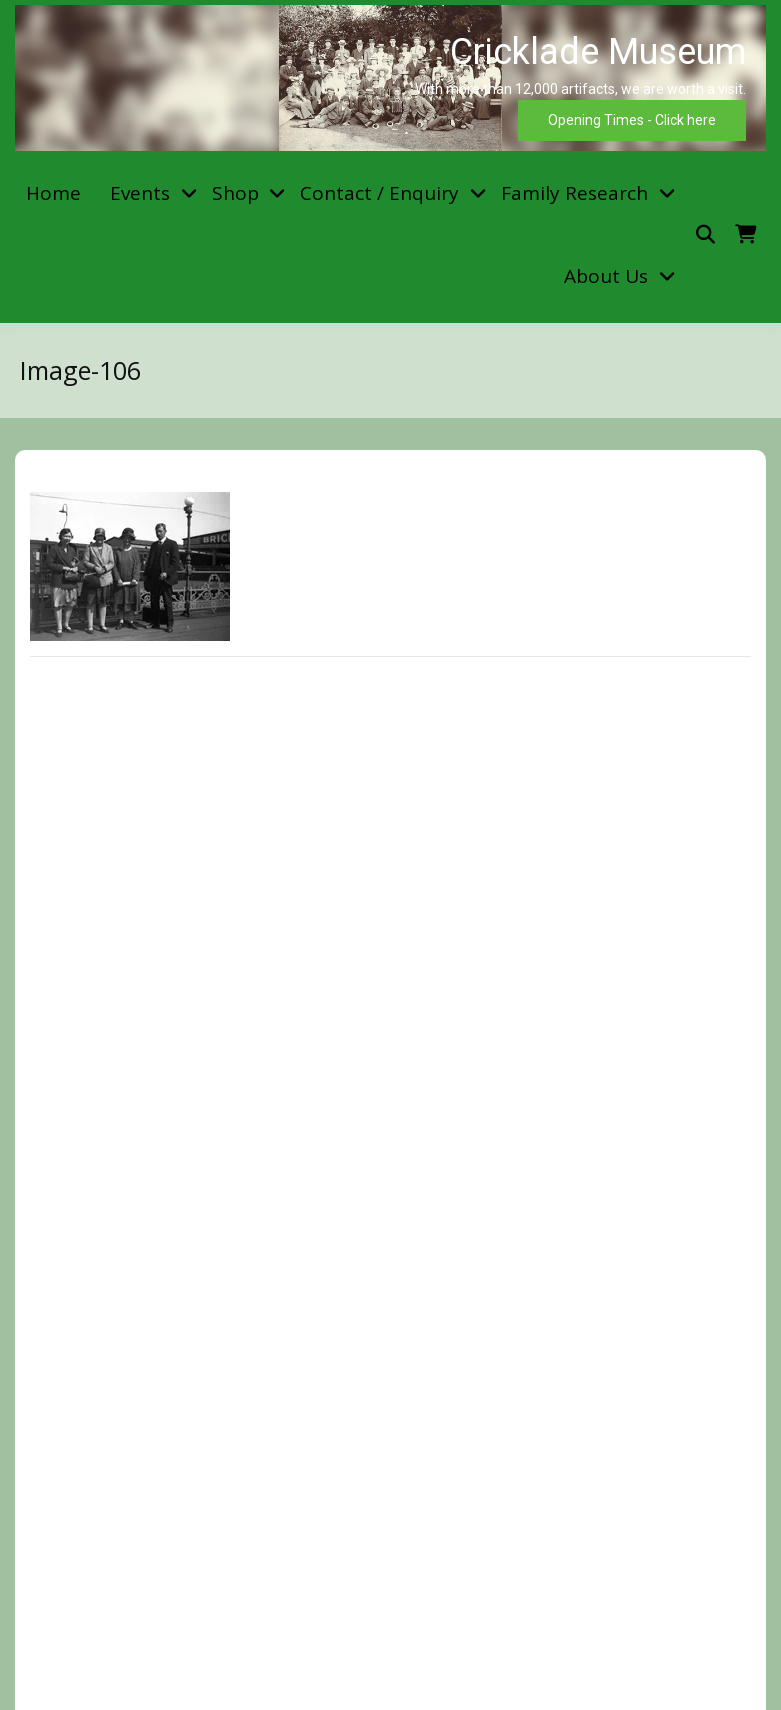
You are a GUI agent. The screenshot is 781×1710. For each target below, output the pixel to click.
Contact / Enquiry (379, 193)
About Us (606, 276)
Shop (235, 193)
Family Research (574, 193)
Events (140, 193)
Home (53, 193)
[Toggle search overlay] (705, 234)
